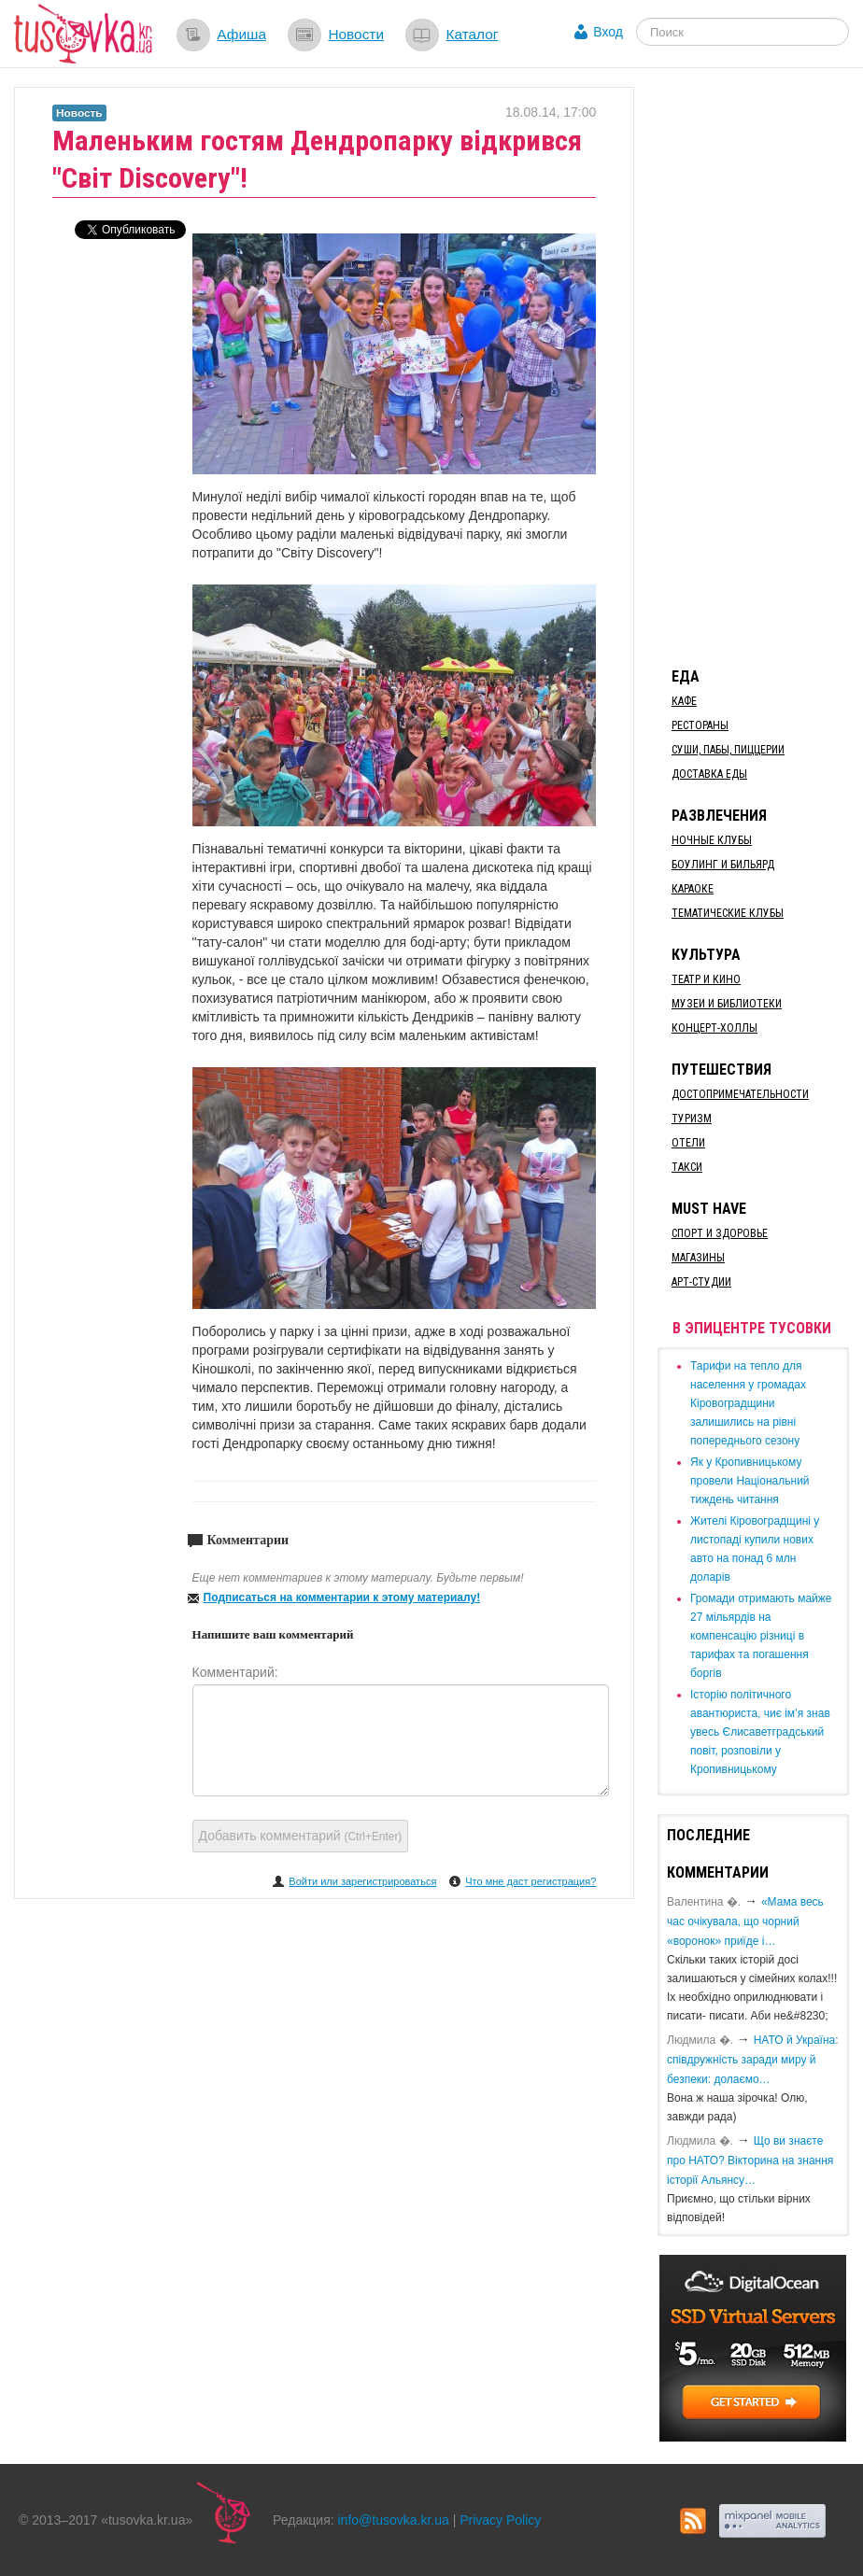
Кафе (684, 701)
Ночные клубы (712, 840)
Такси (687, 1167)
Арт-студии (701, 1281)
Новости (356, 34)
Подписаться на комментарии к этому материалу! (342, 1597)
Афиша (241, 34)
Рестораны (700, 725)
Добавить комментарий (301, 1835)
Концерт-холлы (714, 1028)
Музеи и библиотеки (727, 1003)
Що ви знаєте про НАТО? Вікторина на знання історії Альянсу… (750, 2160)
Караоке (693, 888)
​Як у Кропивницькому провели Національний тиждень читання (750, 1481)
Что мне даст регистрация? (530, 1881)
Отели (688, 1142)
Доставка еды (709, 774)
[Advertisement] (760, 367)
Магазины (698, 1257)
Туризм (692, 1118)
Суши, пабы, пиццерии (728, 749)
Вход (608, 31)
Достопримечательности (740, 1094)
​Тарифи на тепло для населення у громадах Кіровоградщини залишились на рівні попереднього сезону (748, 1403)
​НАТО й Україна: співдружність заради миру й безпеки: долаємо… (753, 2060)
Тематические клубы (728, 913)
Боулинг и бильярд (723, 864)
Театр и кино (706, 979)
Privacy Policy (500, 2520)
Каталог (472, 34)
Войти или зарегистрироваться (362, 1881)
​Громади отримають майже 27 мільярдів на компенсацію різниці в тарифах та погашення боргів (761, 1636)
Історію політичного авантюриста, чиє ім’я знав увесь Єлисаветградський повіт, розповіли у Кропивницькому (760, 1732)
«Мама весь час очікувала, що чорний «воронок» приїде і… (745, 1921)
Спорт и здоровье (720, 1233)
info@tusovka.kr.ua (393, 2520)
